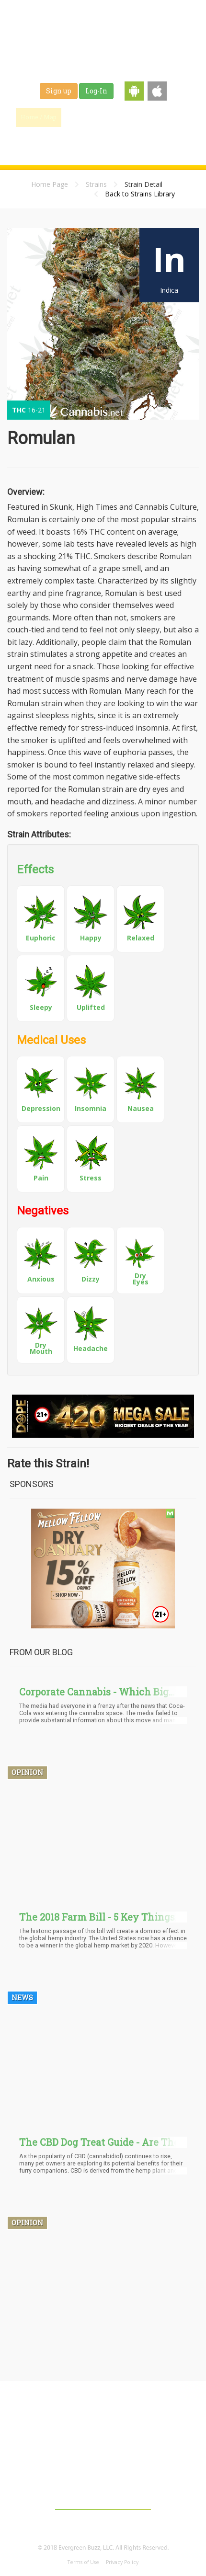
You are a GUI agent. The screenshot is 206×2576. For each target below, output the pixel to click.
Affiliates (167, 2471)
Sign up (58, 90)
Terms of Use (83, 2562)
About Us (75, 2471)
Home (27, 2453)
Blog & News (127, 117)
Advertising (120, 2471)
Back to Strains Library (140, 193)
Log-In (96, 90)
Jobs (63, 141)
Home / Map (39, 117)
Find (82, 117)
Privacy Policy (122, 2562)
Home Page (49, 184)
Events (127, 141)
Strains (172, 117)
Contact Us (103, 2490)
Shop (94, 141)
